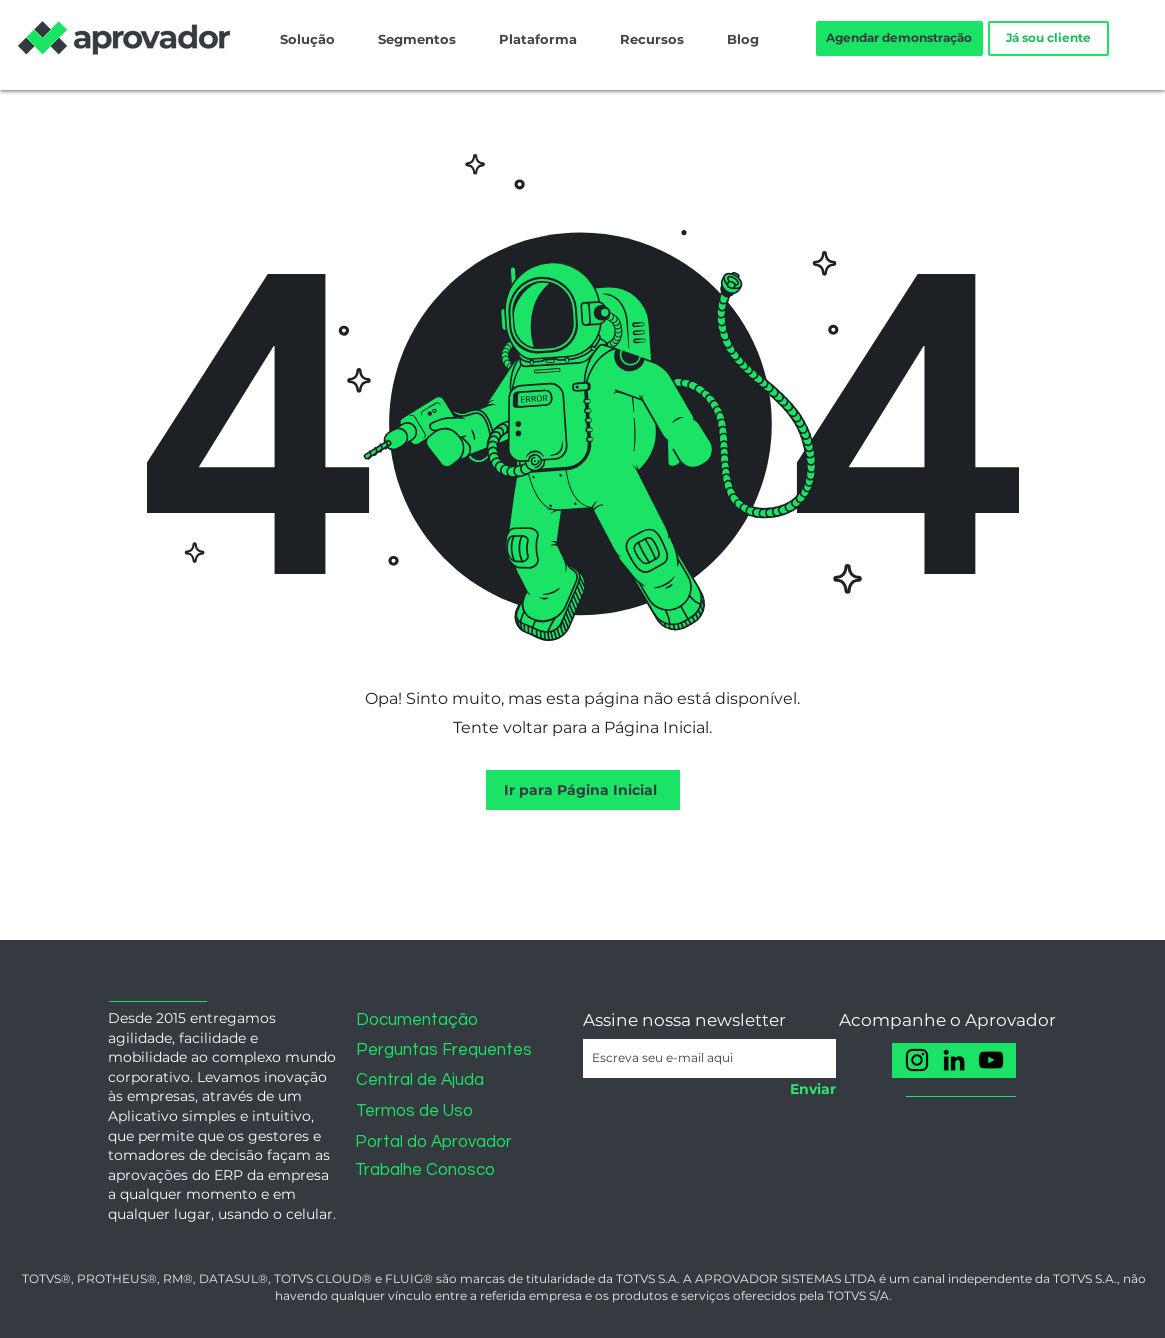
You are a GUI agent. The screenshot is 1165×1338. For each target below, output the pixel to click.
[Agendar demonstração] (899, 38)
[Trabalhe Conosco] (436, 1170)
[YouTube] (991, 1060)
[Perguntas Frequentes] (444, 1050)
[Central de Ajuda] (427, 1080)
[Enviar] (807, 1089)
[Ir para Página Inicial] (583, 790)
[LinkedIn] (954, 1060)
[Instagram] (917, 1060)
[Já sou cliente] (1048, 38)
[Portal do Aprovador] (436, 1142)
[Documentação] (427, 1020)
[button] (182, 1007)
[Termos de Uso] (427, 1111)
